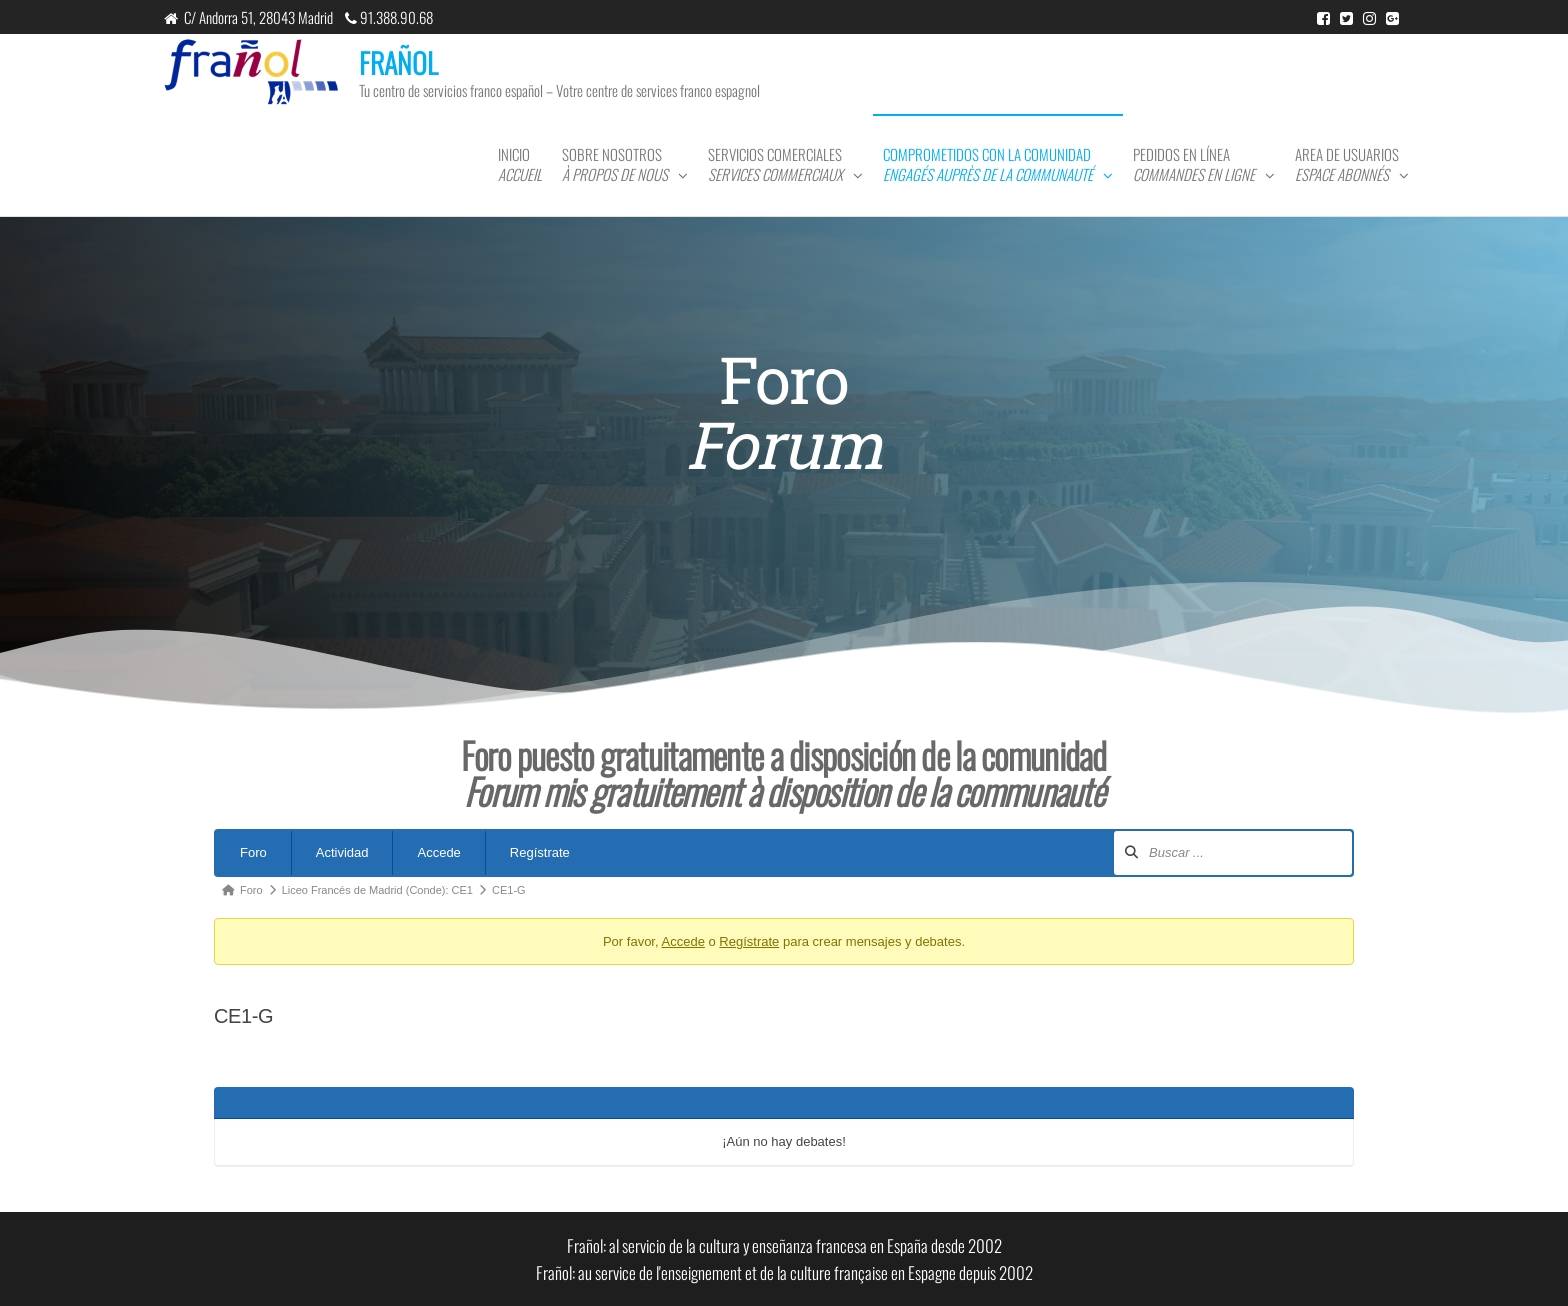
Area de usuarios (1347, 164)
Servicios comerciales (775, 164)
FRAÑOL (398, 62)
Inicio (520, 164)
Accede (438, 852)
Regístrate (540, 852)
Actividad (342, 852)
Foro (253, 852)
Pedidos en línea (1194, 164)
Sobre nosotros (615, 164)
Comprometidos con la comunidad (988, 164)
